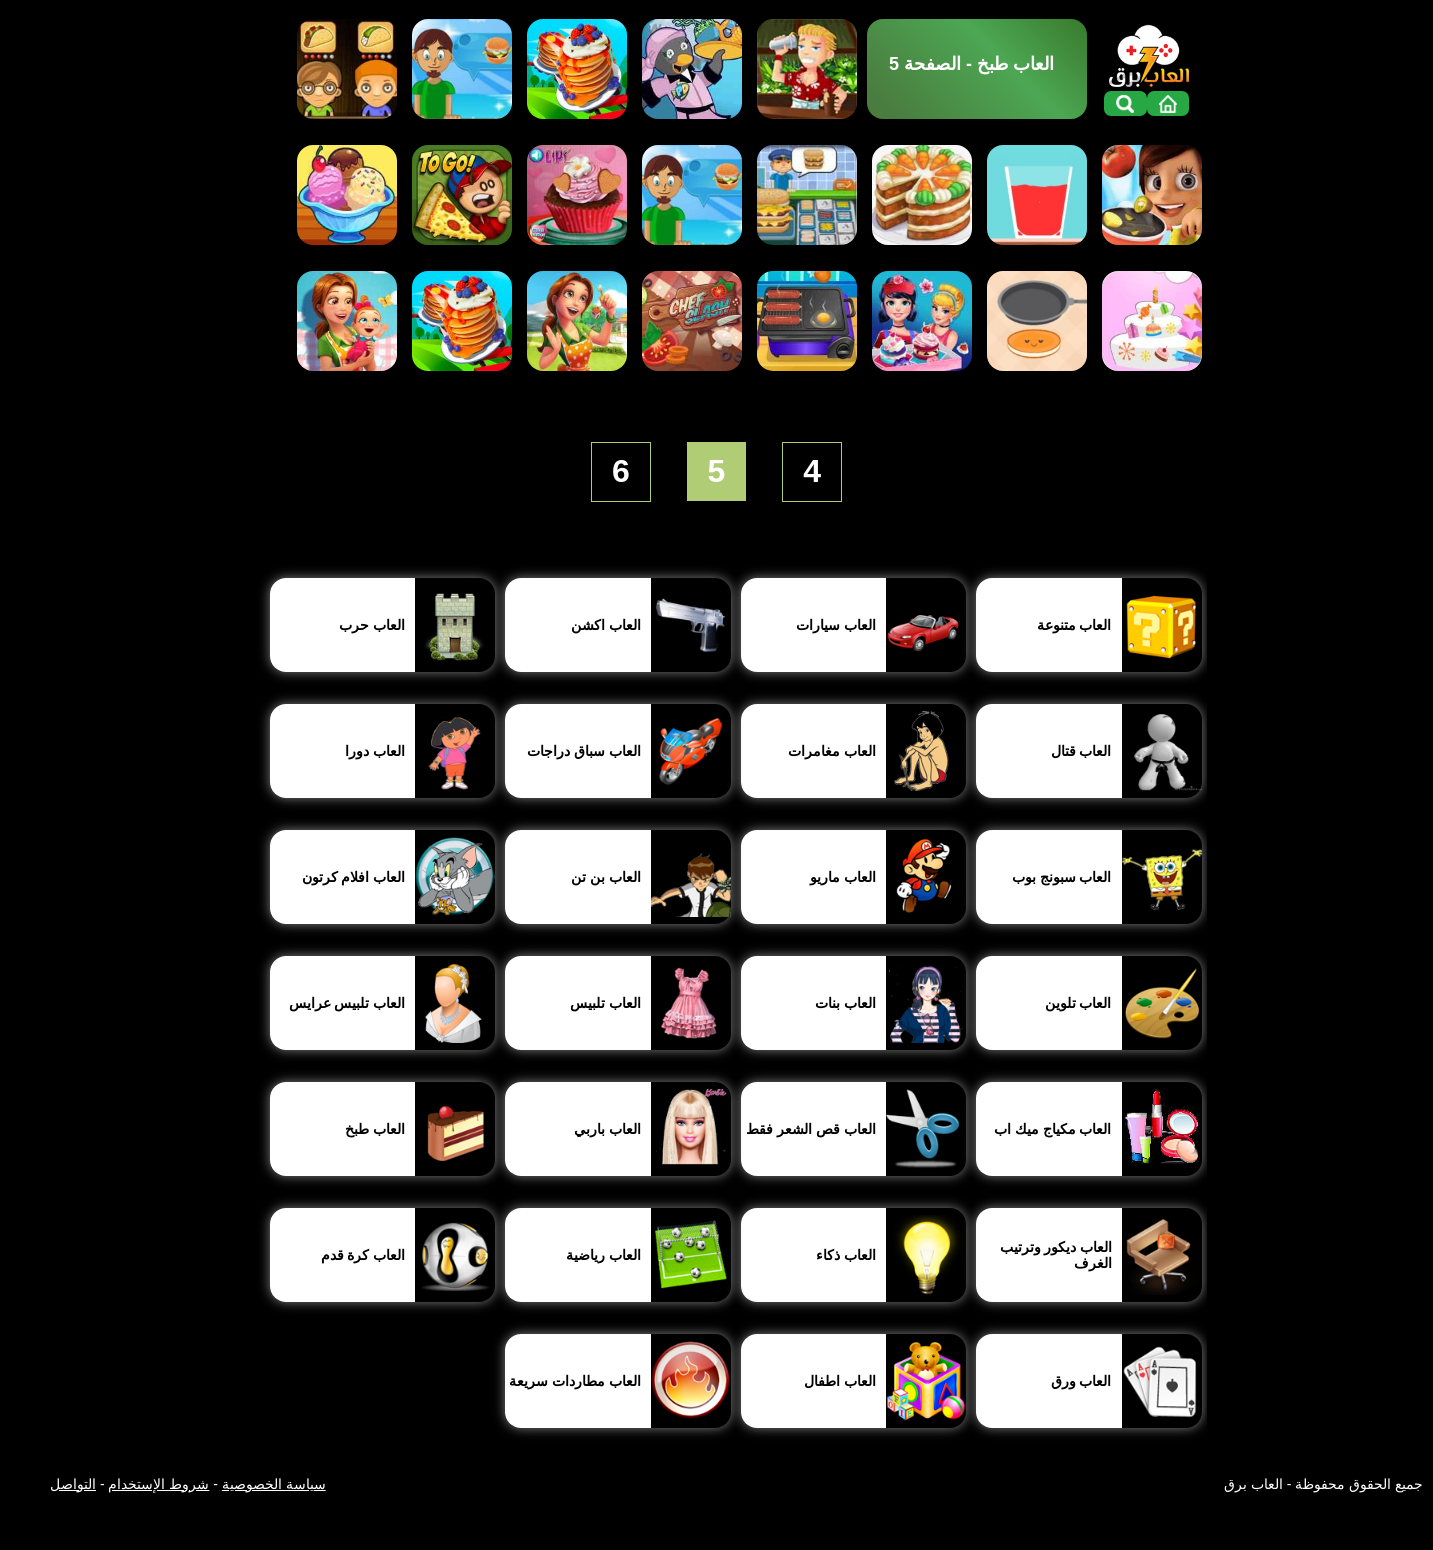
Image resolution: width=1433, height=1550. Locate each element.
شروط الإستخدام (158, 1484)
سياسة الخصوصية (274, 1484)
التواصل (73, 1484)
